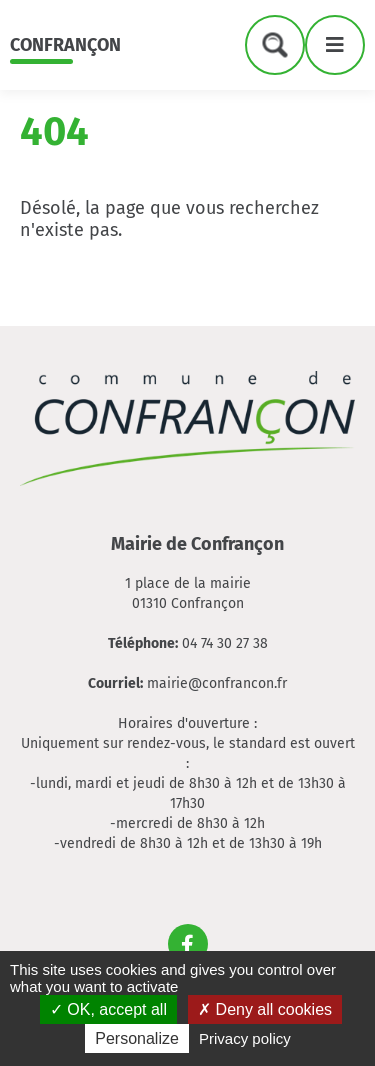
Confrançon (65, 45)
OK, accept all (108, 1009)
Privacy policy (245, 1038)
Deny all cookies (265, 1009)
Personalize (137, 1038)
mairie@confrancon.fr (217, 683)
